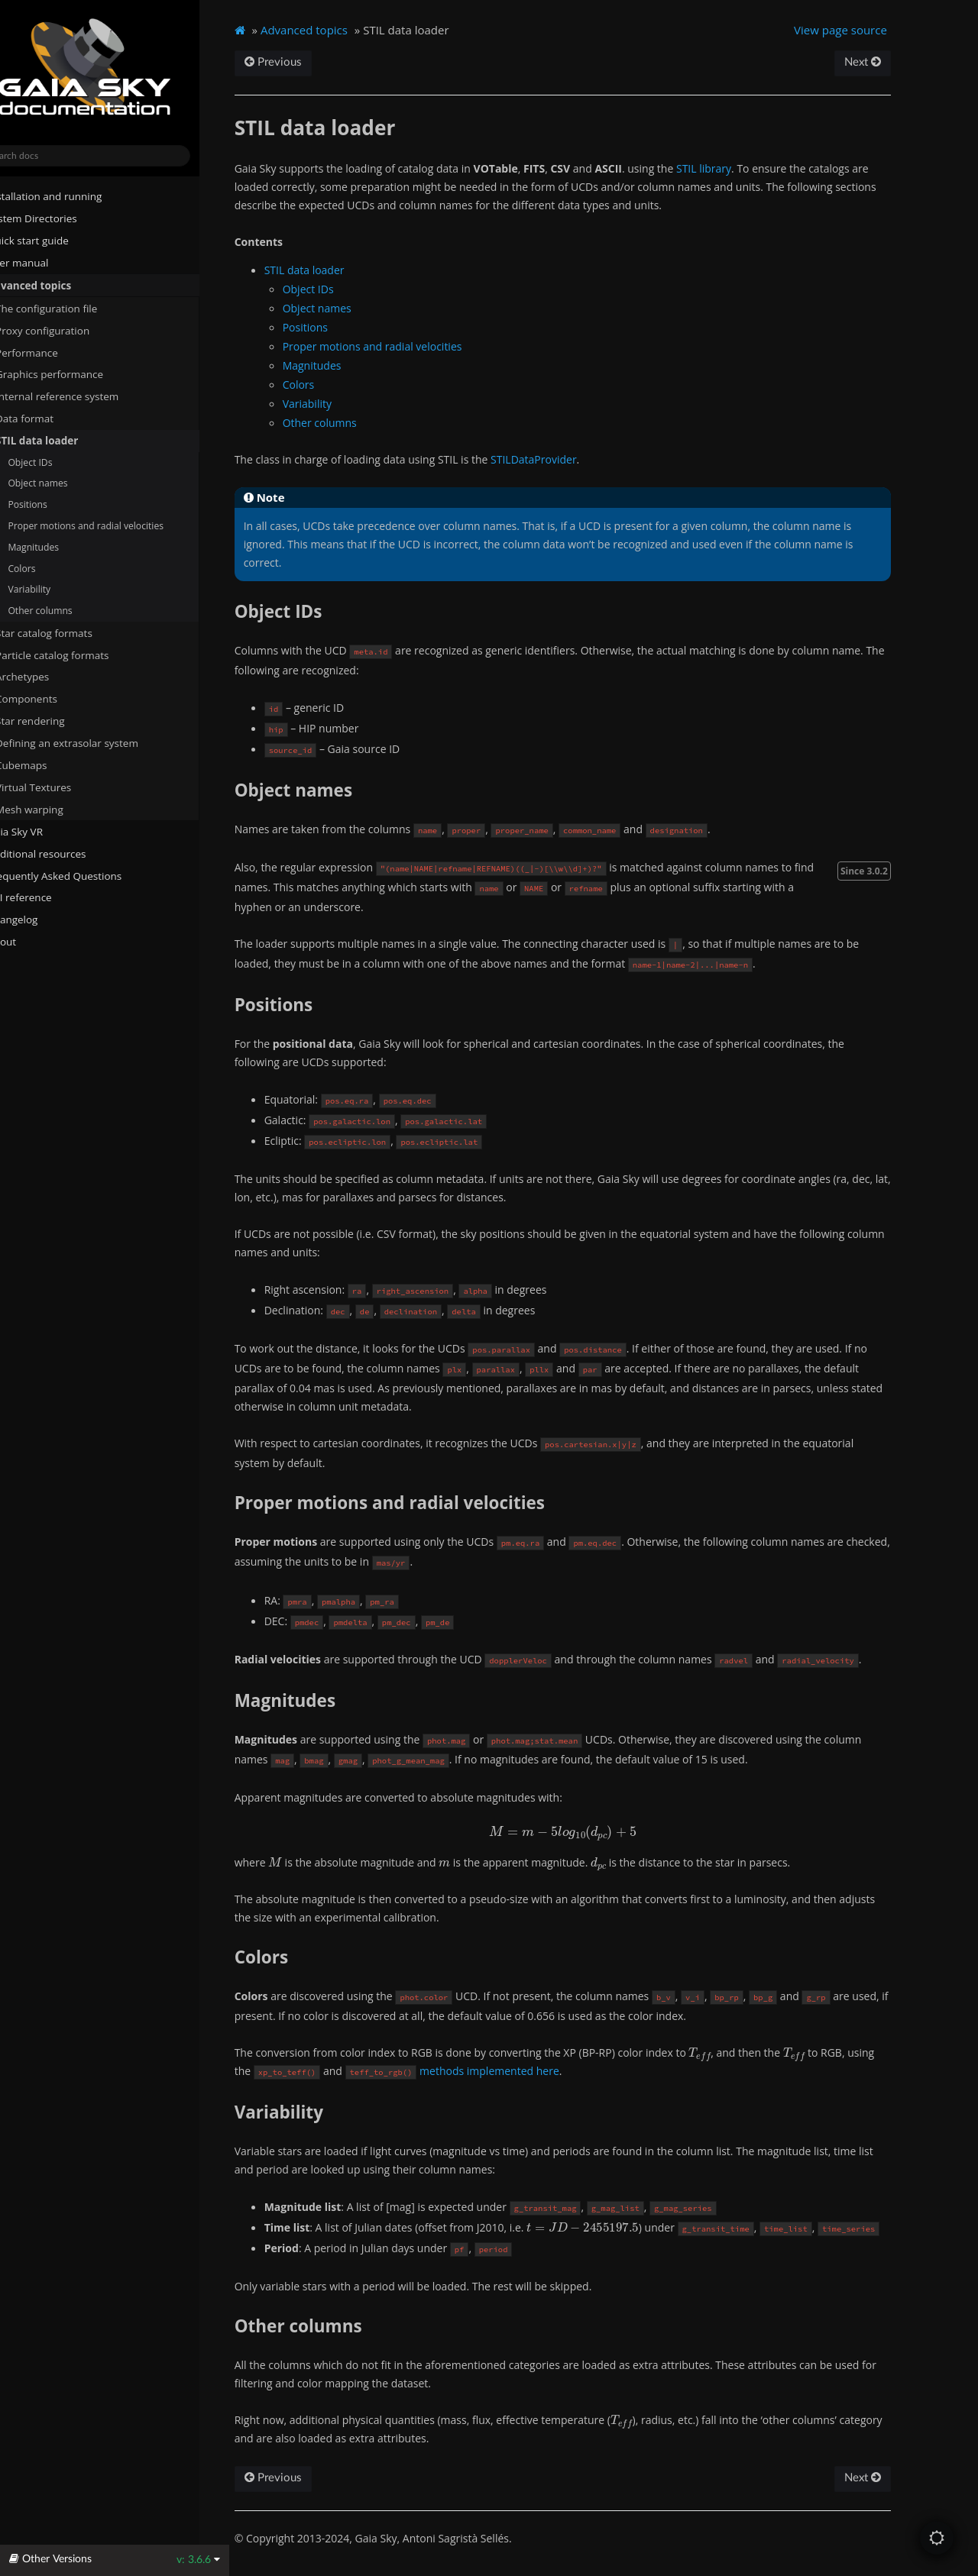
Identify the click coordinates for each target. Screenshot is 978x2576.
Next (889, 62)
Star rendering (54, 721)
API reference (49, 897)
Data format (48, 418)
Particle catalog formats (81, 654)
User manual (42, 263)
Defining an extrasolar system (90, 743)
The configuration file (70, 308)
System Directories (56, 218)
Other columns (69, 610)
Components (50, 699)
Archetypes (52, 677)
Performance (50, 352)
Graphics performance (73, 374)
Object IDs (59, 461)
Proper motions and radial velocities (115, 525)
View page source (868, 29)
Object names (67, 483)
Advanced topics (53, 285)
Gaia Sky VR (39, 831)
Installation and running (68, 196)
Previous (305, 62)
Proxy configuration (66, 330)
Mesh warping (59, 809)
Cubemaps (50, 765)
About (25, 942)
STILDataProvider (566, 459)
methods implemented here (521, 2071)
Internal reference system (81, 396)
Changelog (42, 919)
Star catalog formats (67, 632)
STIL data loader (60, 441)
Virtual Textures (57, 787)
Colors (51, 567)
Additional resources (60, 853)
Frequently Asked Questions (78, 875)
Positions (56, 504)
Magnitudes (63, 546)
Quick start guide (52, 240)
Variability (58, 589)
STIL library (735, 168)
